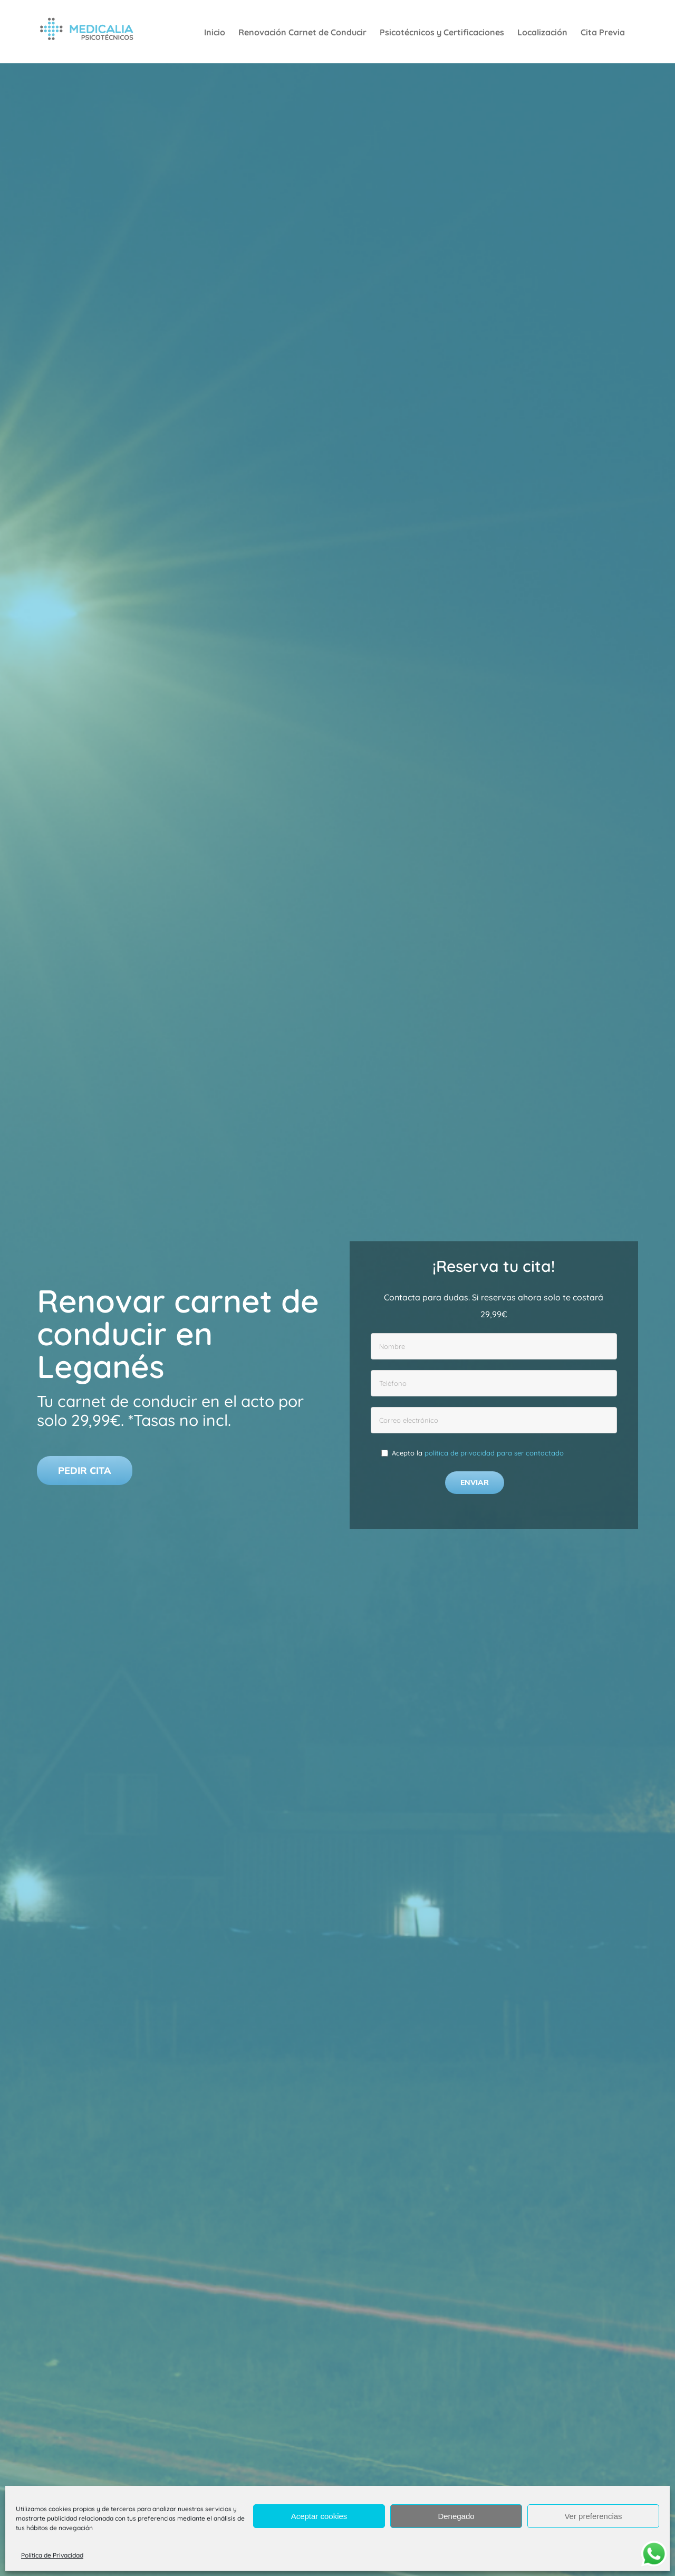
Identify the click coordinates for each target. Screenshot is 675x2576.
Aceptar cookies (319, 2516)
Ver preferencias (593, 2516)
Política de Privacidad (52, 2555)
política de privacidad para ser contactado (494, 1453)
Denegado (456, 2516)
